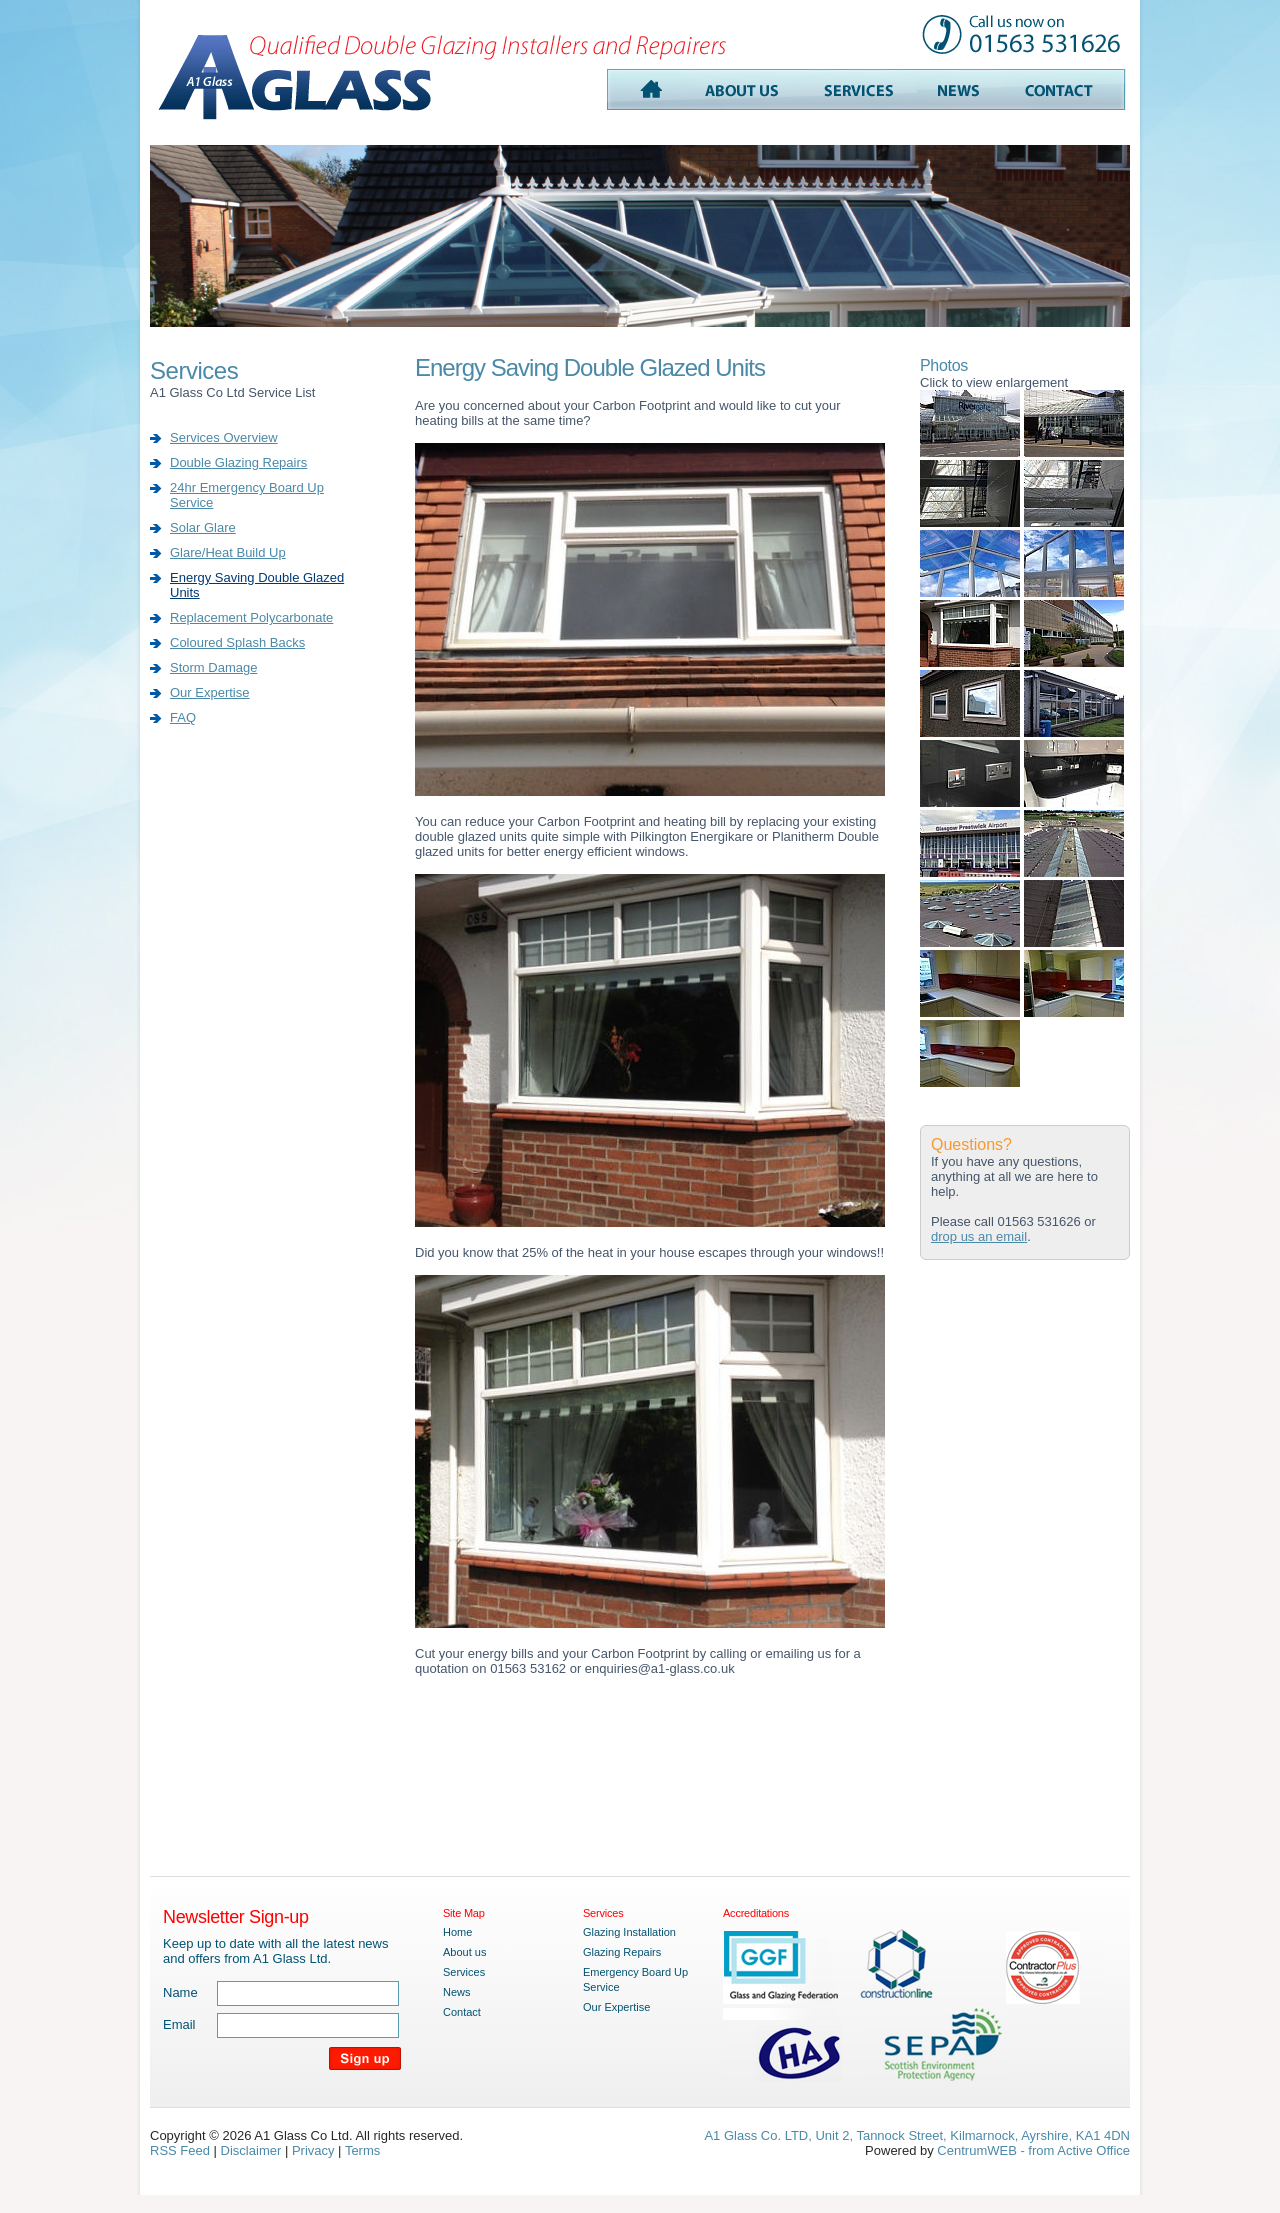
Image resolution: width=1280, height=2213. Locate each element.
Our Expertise (209, 692)
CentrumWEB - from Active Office (1033, 2150)
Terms (362, 2150)
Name (180, 1992)
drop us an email (979, 1236)
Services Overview (224, 437)
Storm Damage (213, 667)
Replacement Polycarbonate (251, 617)
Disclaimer (251, 2150)
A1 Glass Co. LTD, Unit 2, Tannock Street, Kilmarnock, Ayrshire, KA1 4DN (917, 2135)
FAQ (183, 717)
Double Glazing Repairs (238, 462)
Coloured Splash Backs (237, 642)
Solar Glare (203, 527)
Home (457, 1932)
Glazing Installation (629, 1932)
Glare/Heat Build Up (228, 552)
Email (179, 2024)
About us (464, 1952)
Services (464, 1972)
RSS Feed (180, 2150)
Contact (462, 2012)
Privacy (313, 2150)
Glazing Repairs (622, 1952)
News (457, 1992)
